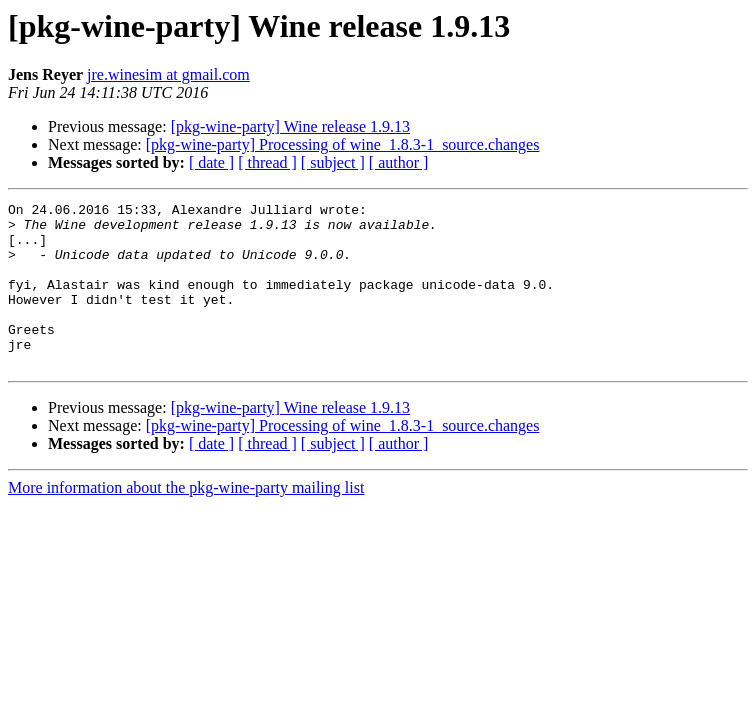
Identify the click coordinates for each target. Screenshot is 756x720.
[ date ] (211, 162)
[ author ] (399, 162)
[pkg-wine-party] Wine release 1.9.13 (290, 126)
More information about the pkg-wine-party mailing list (186, 520)
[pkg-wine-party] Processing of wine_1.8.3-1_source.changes (343, 144)
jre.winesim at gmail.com (168, 74)
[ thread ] (267, 162)
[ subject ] (333, 162)
